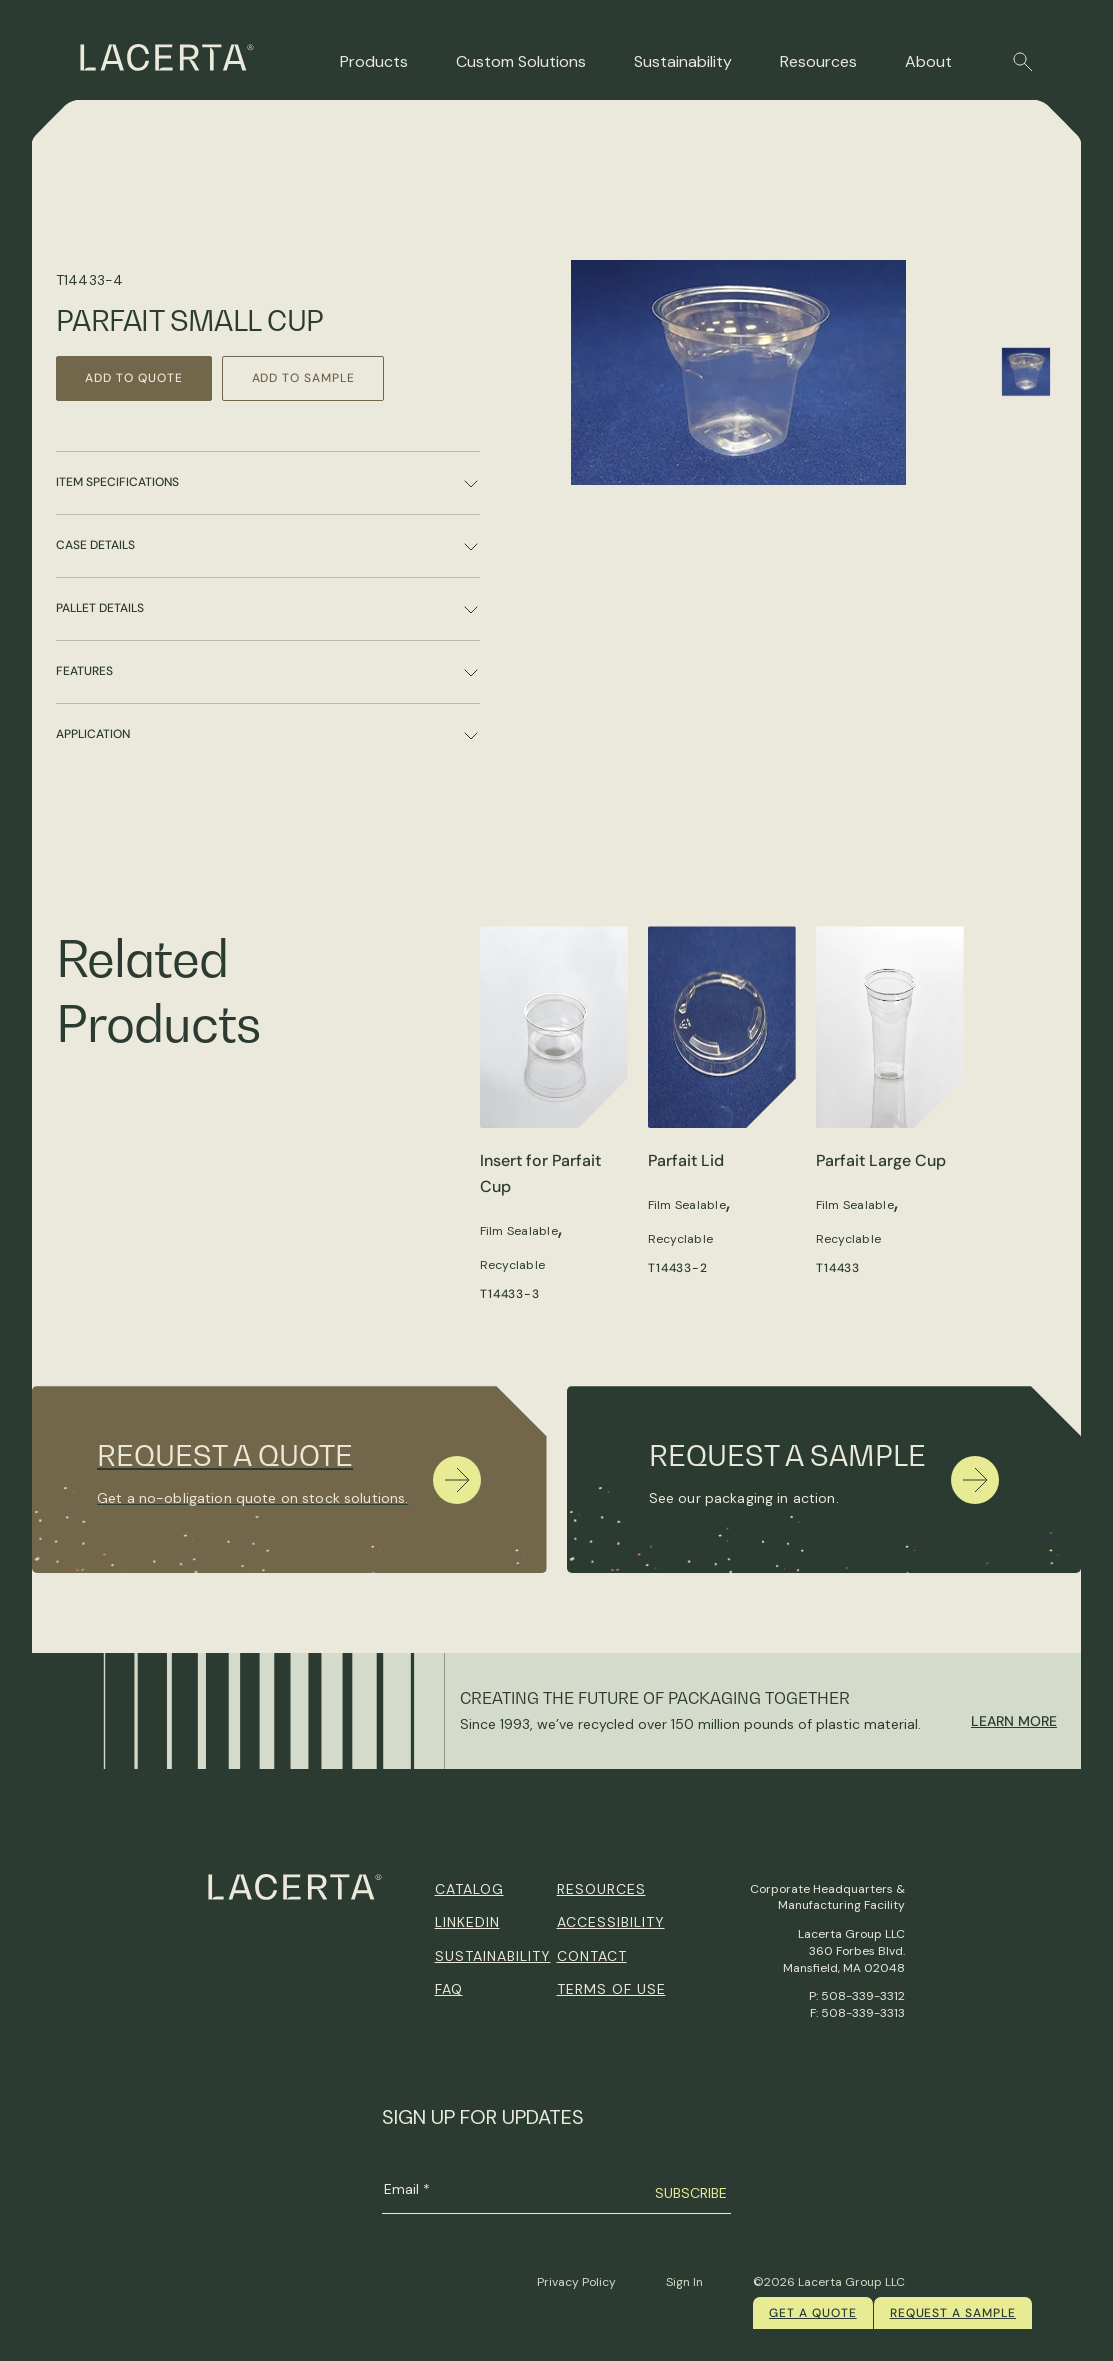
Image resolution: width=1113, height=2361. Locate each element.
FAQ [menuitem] (449, 1989)
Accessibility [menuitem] (611, 1922)
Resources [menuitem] (601, 1889)
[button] (1023, 62)
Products (374, 61)
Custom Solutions (521, 61)
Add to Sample (308, 378)
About (928, 61)
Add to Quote (136, 378)
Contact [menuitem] (592, 1956)
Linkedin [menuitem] (467, 1922)
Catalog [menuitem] (469, 1889)
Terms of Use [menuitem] (611, 1989)
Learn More (1014, 1721)
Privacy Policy (576, 2282)
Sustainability (683, 61)
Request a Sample (953, 2313)
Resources (818, 61)
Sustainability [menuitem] (493, 1956)
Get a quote (813, 2313)
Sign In (684, 2282)
